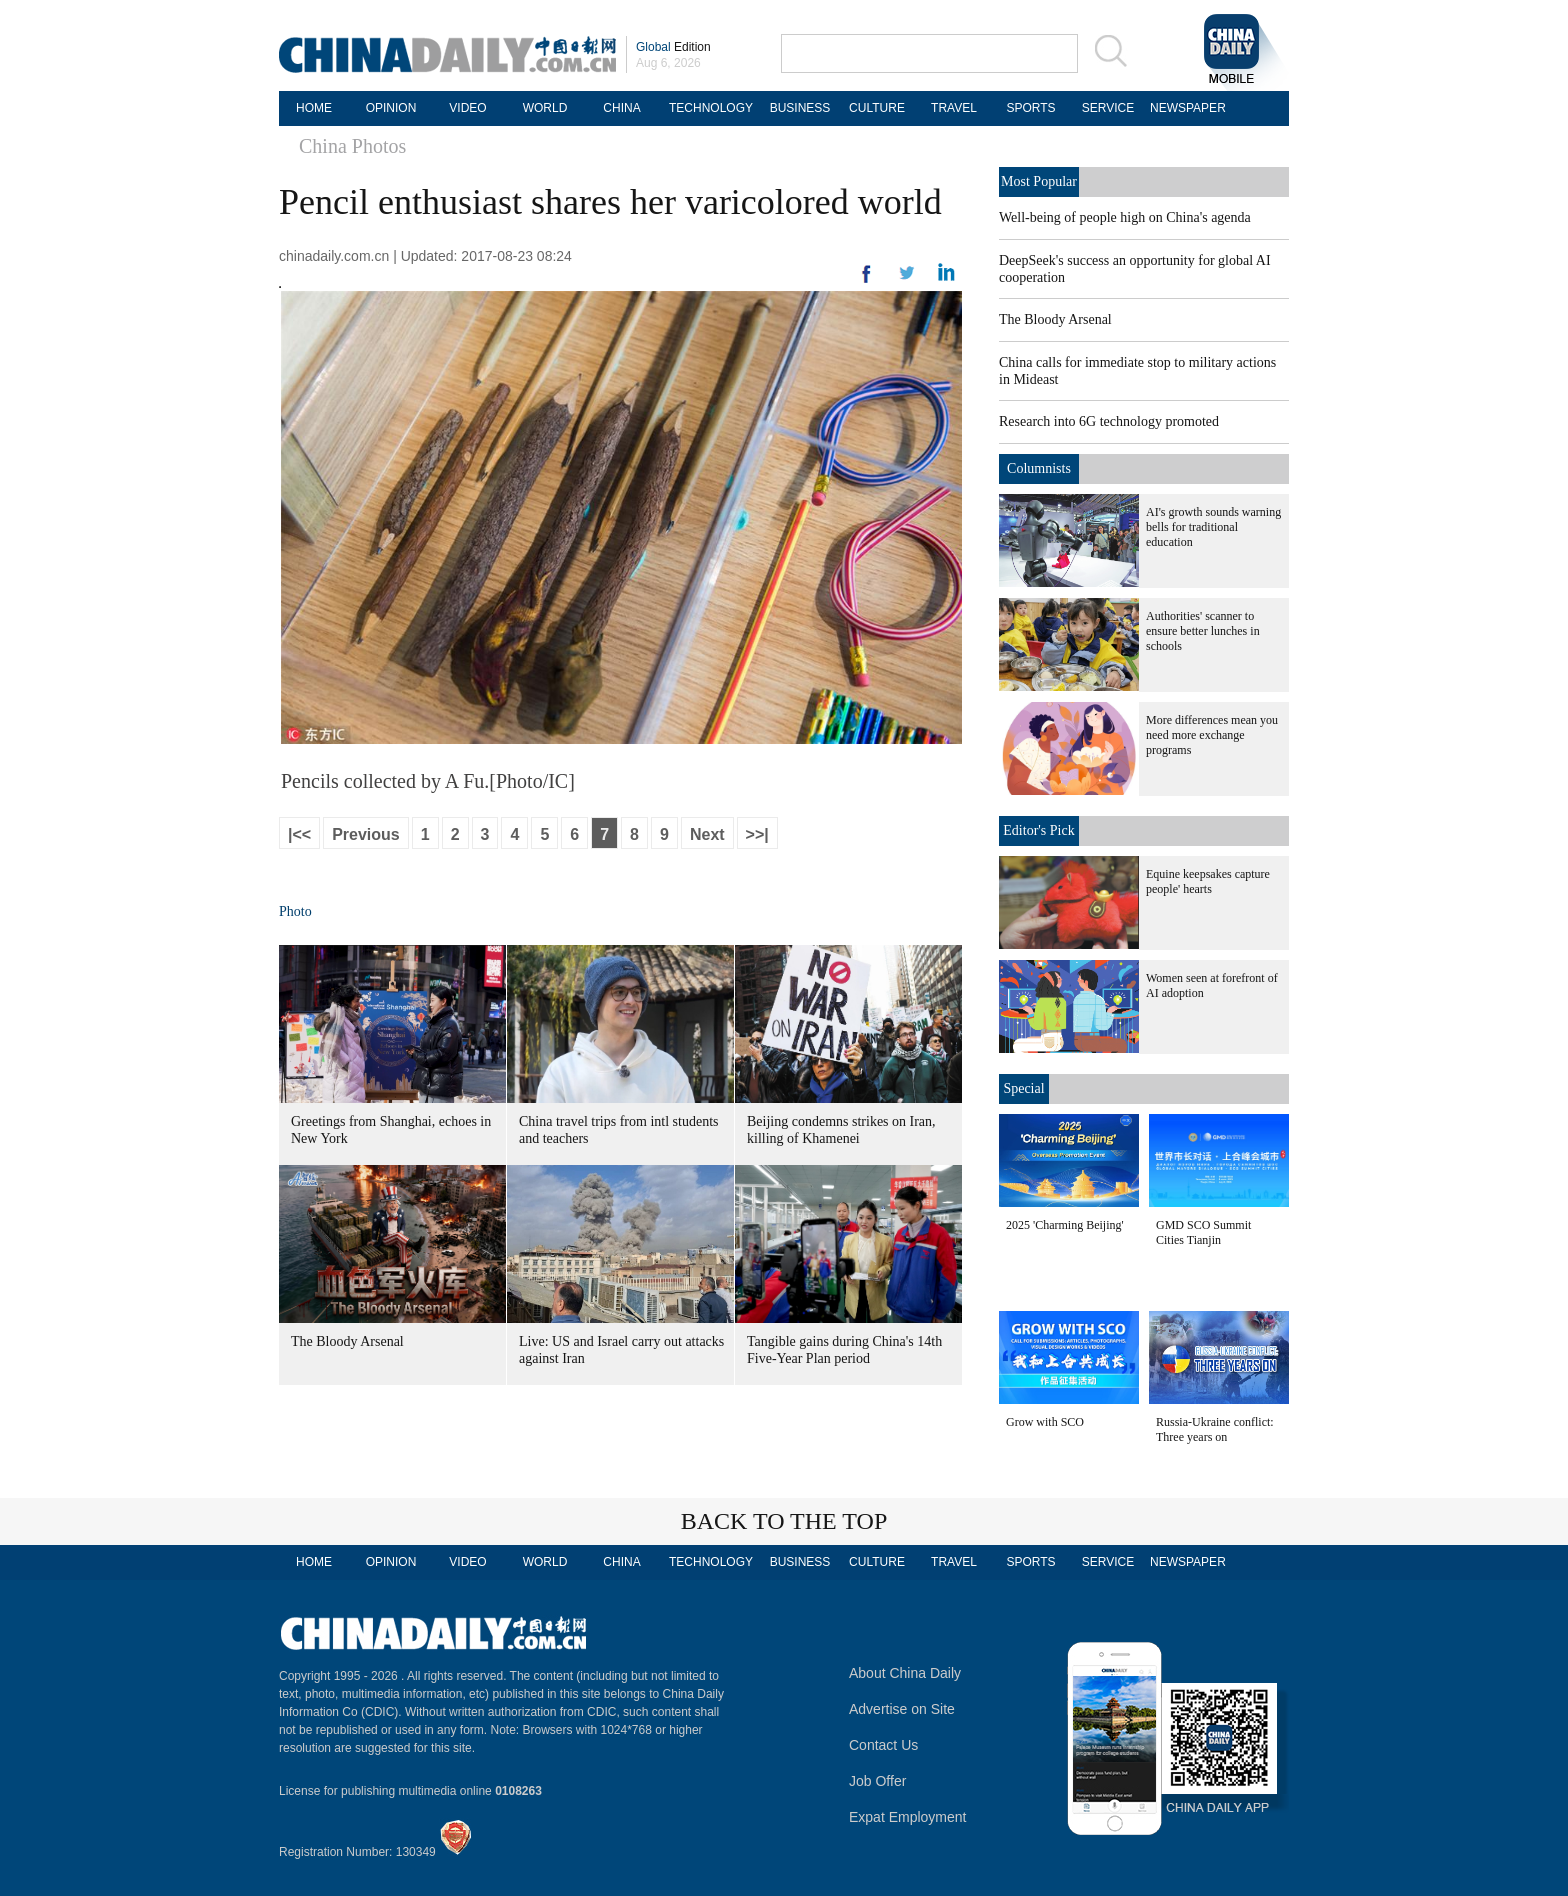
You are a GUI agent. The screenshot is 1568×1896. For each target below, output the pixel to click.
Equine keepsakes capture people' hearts (1208, 881)
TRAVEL (954, 108)
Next (707, 834)
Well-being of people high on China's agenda (1125, 217)
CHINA (621, 108)
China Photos (352, 146)
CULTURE (877, 108)
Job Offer (877, 1781)
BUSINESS (800, 108)
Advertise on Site (902, 1709)
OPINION (391, 108)
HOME (314, 108)
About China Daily (905, 1673)
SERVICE (1108, 108)
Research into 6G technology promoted (1109, 421)
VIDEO (467, 108)
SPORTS (1030, 108)
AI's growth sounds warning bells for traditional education (1213, 527)
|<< (299, 834)
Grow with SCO (1045, 1422)
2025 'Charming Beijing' (1065, 1225)
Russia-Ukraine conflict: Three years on (1215, 1429)
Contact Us (883, 1745)
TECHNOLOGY (711, 108)
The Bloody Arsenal (347, 1341)
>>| (757, 834)
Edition (673, 47)
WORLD (545, 108)
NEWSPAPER (1185, 108)
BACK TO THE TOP (784, 1521)
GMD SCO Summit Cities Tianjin (1203, 1232)
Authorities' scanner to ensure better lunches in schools (1203, 631)
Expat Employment (908, 1817)
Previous (366, 834)
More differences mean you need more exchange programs (1212, 735)
